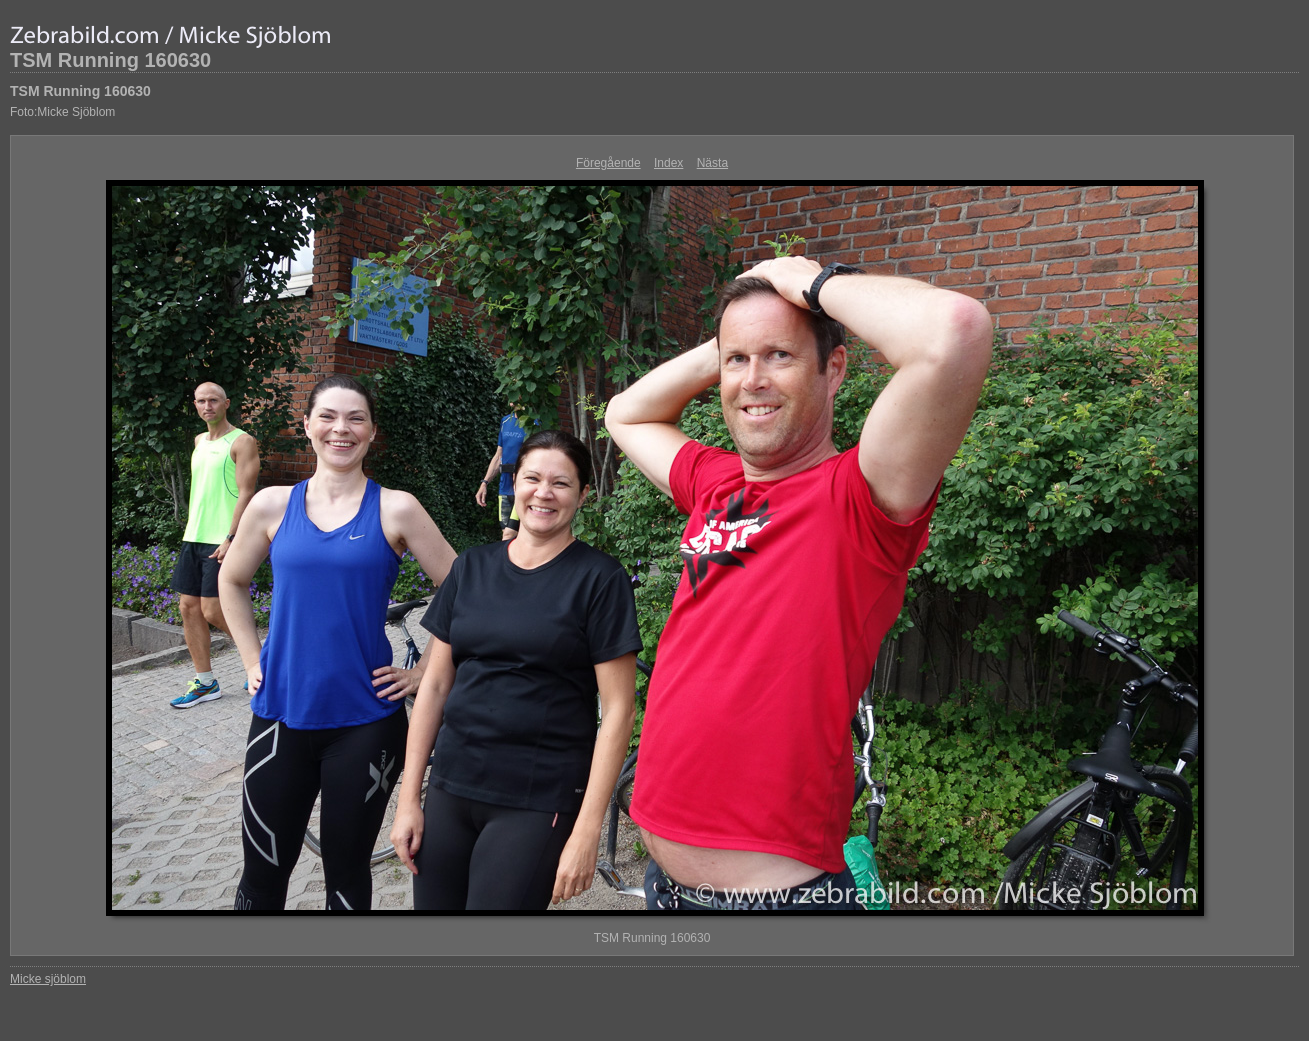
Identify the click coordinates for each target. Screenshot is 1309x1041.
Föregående (608, 163)
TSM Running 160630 (110, 60)
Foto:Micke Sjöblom (62, 112)
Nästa (712, 163)
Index (668, 163)
